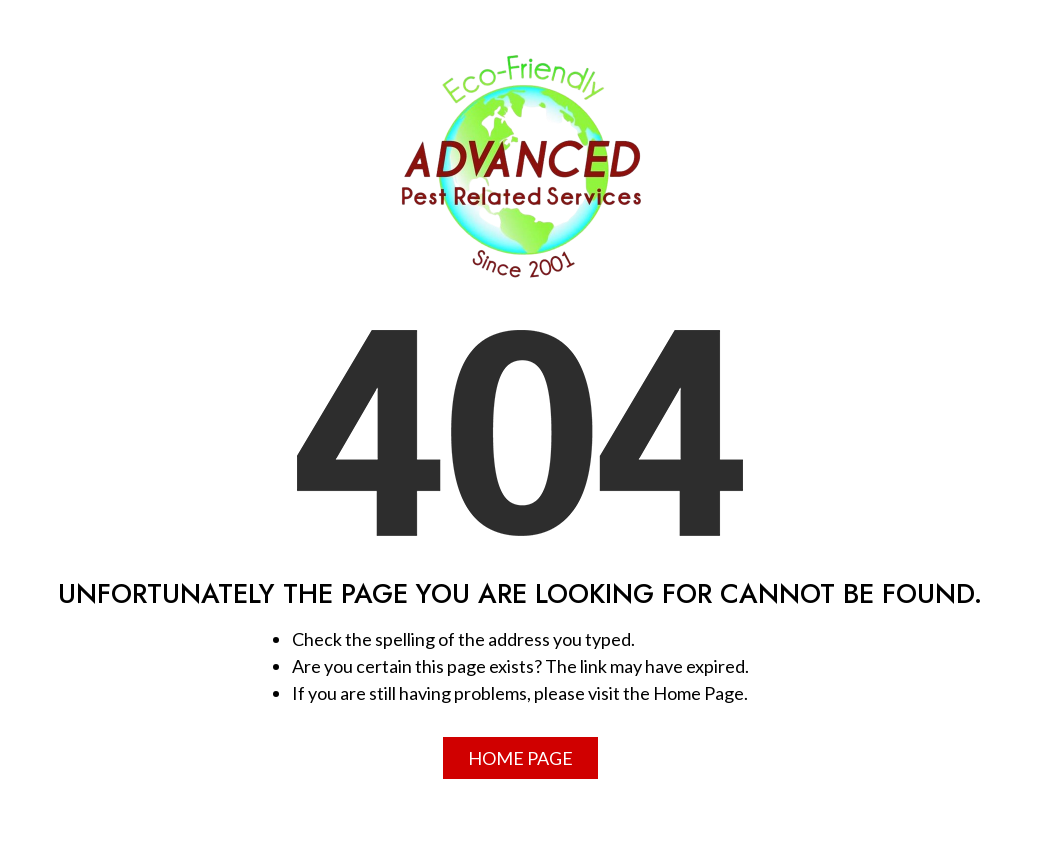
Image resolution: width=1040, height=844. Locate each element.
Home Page (520, 758)
